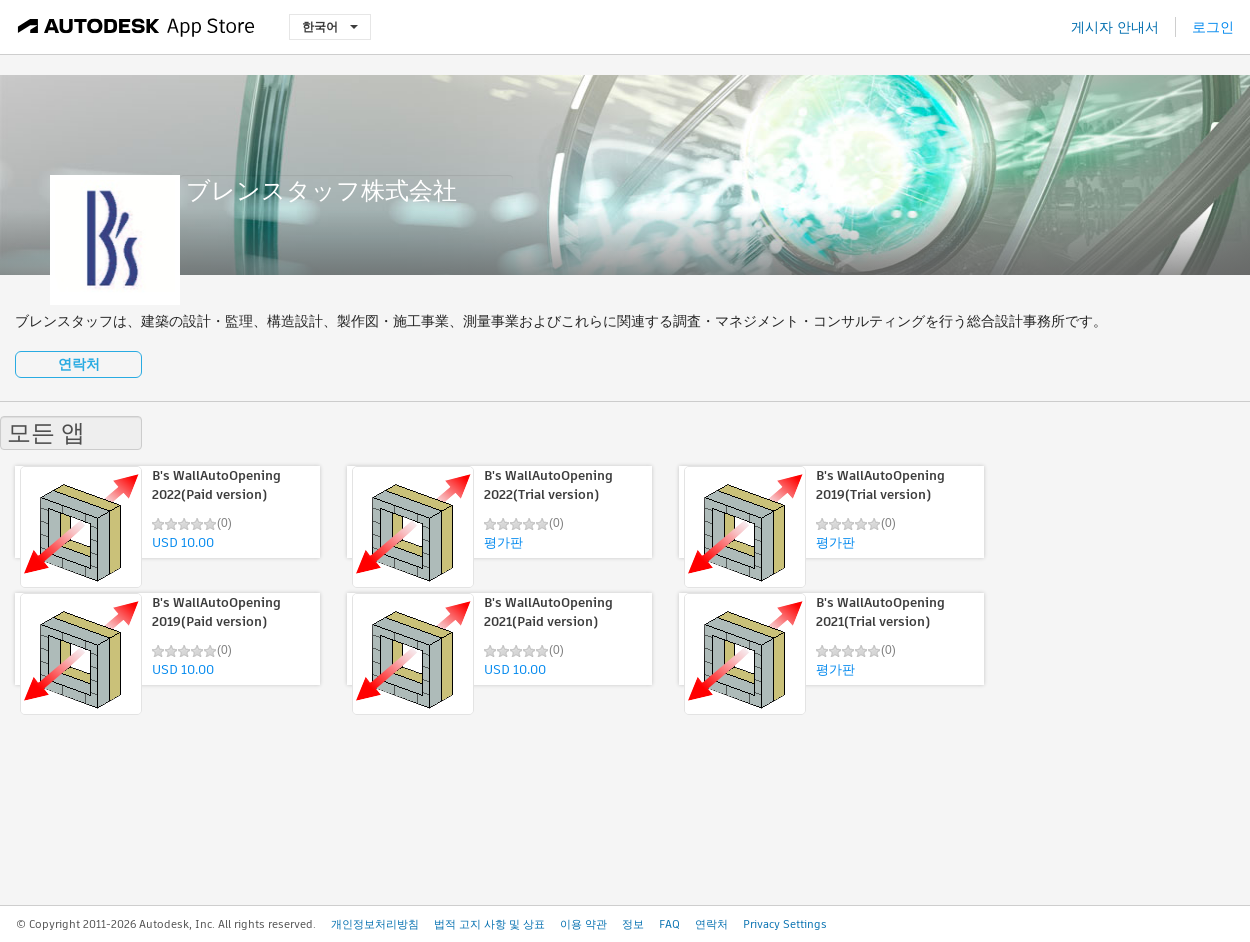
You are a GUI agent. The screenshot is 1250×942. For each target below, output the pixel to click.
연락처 (79, 364)
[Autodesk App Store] (136, 27)
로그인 (1213, 27)
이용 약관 (583, 924)
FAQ (669, 924)
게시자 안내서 (1115, 27)
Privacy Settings (785, 924)
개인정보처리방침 (375, 924)
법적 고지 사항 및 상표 (489, 924)
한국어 (330, 26)
